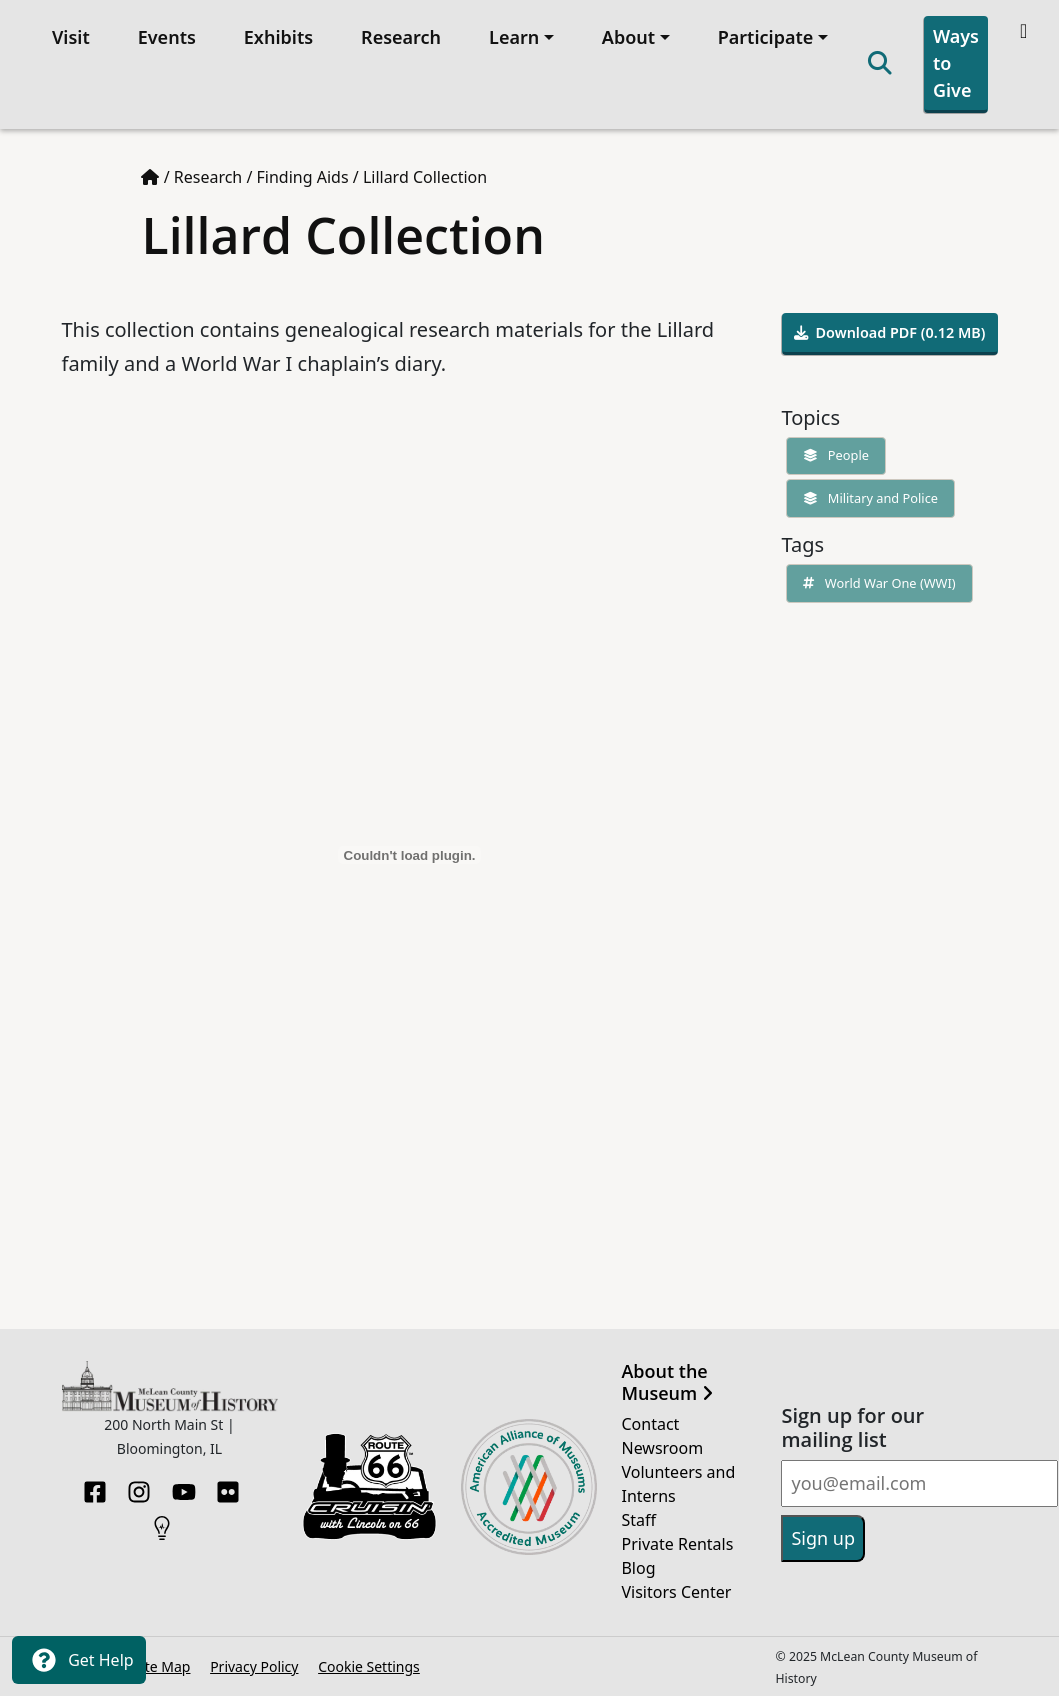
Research (401, 37)
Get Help (79, 1660)
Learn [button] (514, 37)
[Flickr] (228, 1486)
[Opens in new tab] (370, 1485)
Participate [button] (766, 37)
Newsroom (662, 1448)
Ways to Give (956, 63)
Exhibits (278, 37)
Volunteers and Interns (678, 1484)
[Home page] (150, 177)
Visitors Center (676, 1592)
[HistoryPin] (162, 1522)
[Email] (919, 1483)
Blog (638, 1568)
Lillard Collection (425, 177)
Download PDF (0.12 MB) (890, 332)
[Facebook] (95, 1486)
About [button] (628, 37)
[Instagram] (139, 1486)
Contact (650, 1424)
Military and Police (867, 498)
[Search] (880, 64)
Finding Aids (303, 177)
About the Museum (666, 1382)
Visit (71, 37)
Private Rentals (677, 1544)
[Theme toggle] (1025, 31)
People (832, 455)
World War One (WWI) (875, 583)
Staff (638, 1520)
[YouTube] (184, 1486)
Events (167, 37)
